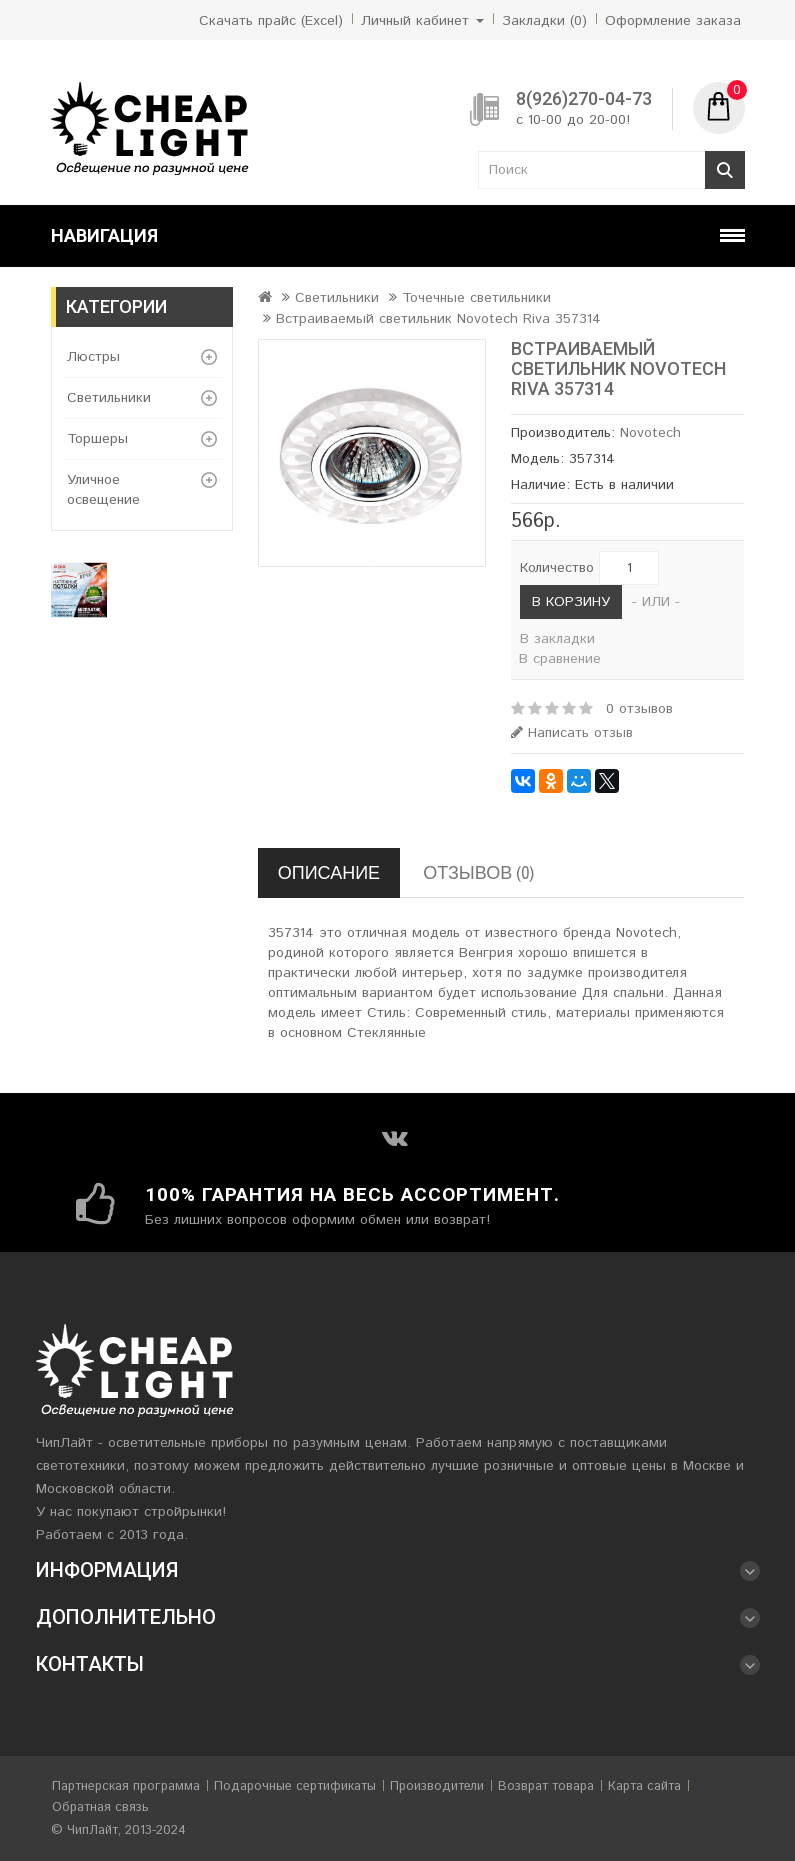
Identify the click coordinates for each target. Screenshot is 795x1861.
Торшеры (97, 439)
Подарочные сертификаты (295, 1786)
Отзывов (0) (478, 872)
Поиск (725, 170)
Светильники (109, 398)
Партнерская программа (126, 1786)
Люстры (93, 357)
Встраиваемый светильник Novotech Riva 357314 (438, 319)
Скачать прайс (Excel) (271, 21)
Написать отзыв (572, 733)
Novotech (650, 433)
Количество (557, 568)
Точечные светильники (476, 298)
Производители (437, 1786)
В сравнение (560, 659)
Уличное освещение (103, 490)
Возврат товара (546, 1786)
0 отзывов (639, 709)
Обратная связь (100, 1807)
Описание (329, 872)
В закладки (557, 639)
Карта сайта (644, 1786)
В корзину (571, 602)
